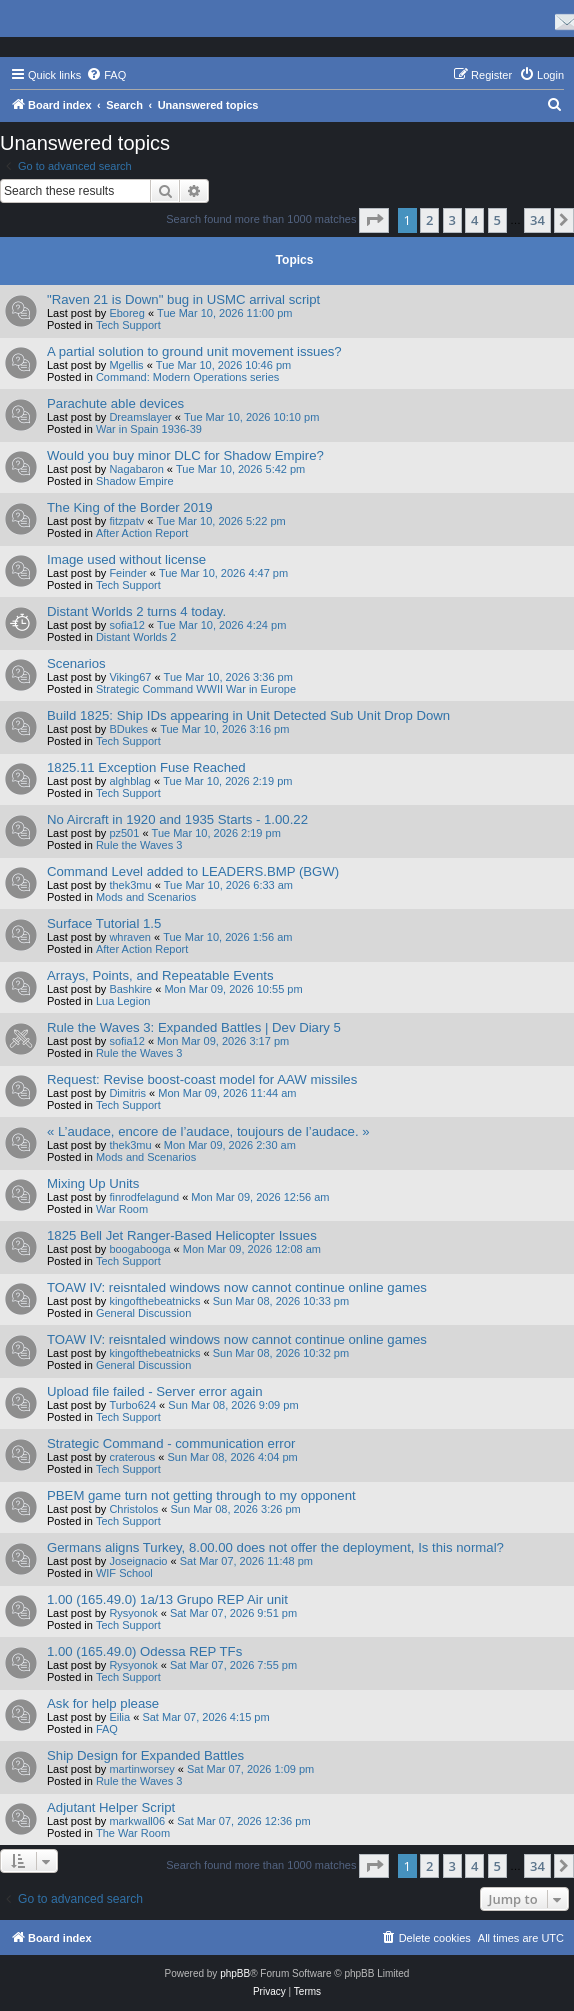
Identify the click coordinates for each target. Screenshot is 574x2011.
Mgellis (126, 365)
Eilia (119, 1717)
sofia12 (126, 625)
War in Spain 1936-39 (149, 429)
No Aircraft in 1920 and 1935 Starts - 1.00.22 (177, 819)
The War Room (133, 1833)
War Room (122, 1209)
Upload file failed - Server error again (155, 1391)
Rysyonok (133, 1613)
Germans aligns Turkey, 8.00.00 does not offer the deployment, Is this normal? (275, 1547)
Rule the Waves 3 (139, 845)
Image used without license (126, 559)
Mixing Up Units (93, 1183)
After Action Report (142, 533)
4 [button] (474, 220)
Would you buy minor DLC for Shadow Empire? (185, 455)
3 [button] (452, 220)
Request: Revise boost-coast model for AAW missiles (202, 1079)
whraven (130, 937)
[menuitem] (106, 75)
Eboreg (126, 313)
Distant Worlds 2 (136, 637)
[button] (374, 220)
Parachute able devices (115, 403)
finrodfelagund (144, 1197)
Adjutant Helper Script (111, 1807)
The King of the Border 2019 (130, 507)
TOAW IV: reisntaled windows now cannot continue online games (237, 1287)
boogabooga (139, 1249)
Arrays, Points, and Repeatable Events (160, 975)
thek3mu (130, 885)
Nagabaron (136, 469)
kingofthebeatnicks (154, 1301)
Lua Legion (123, 1001)
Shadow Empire (135, 481)
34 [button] (537, 220)
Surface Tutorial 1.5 (104, 923)
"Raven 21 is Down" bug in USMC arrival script (183, 299)
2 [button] (429, 220)
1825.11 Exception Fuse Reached (146, 767)
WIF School (124, 1573)
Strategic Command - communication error (171, 1443)
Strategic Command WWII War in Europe (196, 689)
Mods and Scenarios (146, 897)
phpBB (235, 1973)
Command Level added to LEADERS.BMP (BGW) (193, 871)
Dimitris (127, 1093)
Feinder (127, 573)
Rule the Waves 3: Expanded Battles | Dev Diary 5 (194, 1027)
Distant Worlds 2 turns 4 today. (136, 611)
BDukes (128, 729)
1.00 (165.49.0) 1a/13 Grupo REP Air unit (167, 1599)
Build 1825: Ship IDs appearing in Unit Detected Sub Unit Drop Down (248, 715)
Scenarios (76, 663)
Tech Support (128, 325)
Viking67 (130, 677)
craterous (132, 1457)
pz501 (124, 833)
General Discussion (143, 1313)
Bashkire (130, 989)
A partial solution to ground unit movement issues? (194, 351)
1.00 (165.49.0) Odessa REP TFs (144, 1651)
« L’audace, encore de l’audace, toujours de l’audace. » (208, 1131)
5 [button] (497, 220)
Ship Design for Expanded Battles (145, 1755)
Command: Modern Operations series (187, 377)
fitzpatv (126, 521)
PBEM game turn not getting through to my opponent (201, 1495)
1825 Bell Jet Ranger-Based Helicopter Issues (182, 1235)
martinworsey (141, 1769)
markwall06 (137, 1821)
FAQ (107, 1729)
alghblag (130, 781)
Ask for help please (103, 1703)
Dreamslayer (140, 417)
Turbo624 (132, 1405)
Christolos (133, 1509)
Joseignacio (138, 1561)
